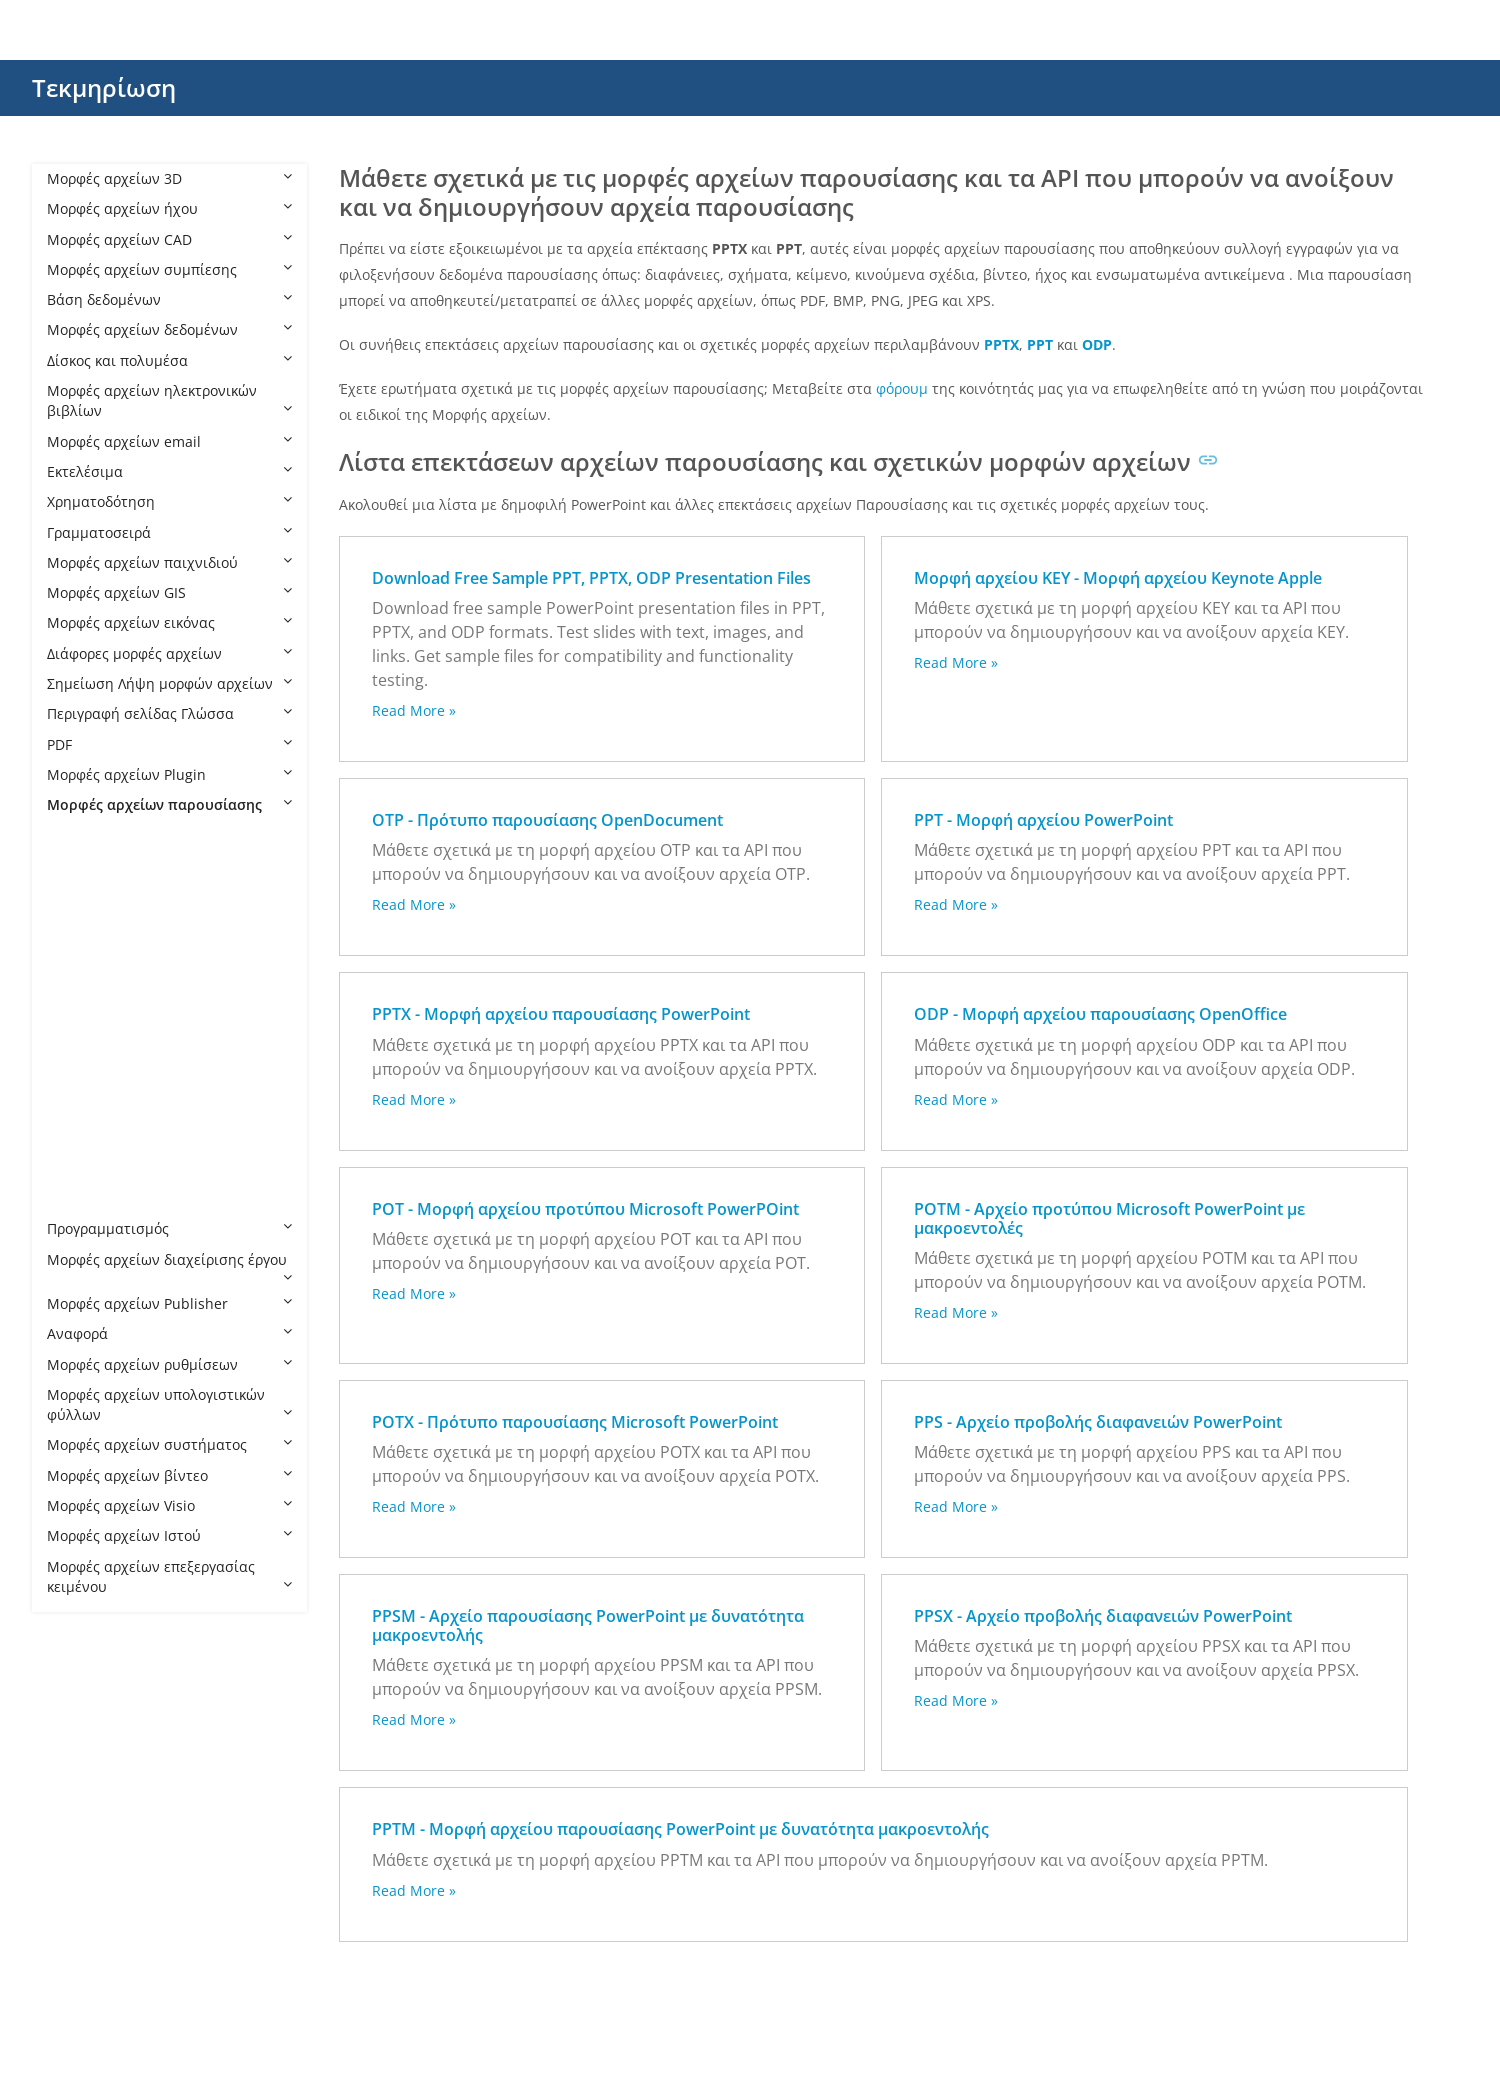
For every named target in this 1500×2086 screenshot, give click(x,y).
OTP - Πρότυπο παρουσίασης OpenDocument (547, 820)
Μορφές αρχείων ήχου (169, 208)
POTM (87, 986)
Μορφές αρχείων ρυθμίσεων (169, 1364)
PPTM (85, 1168)
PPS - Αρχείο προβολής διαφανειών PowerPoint (1098, 1422)
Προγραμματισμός (169, 1228)
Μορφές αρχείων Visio (169, 1505)
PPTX (83, 1198)
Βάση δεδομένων (169, 299)
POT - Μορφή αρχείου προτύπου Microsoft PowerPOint (585, 1209)
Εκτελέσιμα (169, 471)
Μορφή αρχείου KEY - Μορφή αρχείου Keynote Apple (1118, 578)
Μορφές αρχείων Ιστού (169, 1535)
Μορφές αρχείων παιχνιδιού (169, 562)
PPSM (85, 1077)
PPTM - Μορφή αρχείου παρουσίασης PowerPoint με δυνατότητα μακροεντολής (680, 1829)
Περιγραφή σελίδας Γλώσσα (169, 713)
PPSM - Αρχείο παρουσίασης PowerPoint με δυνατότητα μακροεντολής (588, 1625)
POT (80, 956)
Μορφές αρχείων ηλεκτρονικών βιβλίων (169, 400)
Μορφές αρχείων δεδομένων (169, 329)
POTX (84, 1016)
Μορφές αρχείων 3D (169, 178)
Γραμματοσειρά (169, 532)
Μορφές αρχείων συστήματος (169, 1444)
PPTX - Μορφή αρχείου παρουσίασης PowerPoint (561, 1014)
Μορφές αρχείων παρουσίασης (169, 804)
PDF (169, 744)
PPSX (83, 1107)
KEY (79, 865)
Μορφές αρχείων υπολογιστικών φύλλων (169, 1404)
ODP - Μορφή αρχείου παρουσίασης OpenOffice (1100, 1014)
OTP (80, 925)
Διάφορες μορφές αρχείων (169, 653)
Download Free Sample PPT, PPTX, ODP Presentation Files (591, 578)
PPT (79, 1138)
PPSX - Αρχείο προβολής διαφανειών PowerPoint (1103, 1616)
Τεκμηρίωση (104, 87)
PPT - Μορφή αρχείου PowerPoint (1043, 820)
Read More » (414, 710)
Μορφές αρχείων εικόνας (169, 622)
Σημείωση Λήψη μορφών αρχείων (169, 683)
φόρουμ (902, 388)
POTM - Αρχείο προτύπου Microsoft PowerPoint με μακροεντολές (1109, 1218)
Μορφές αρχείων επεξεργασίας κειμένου (169, 1576)
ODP (81, 895)
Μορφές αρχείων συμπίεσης (169, 269)
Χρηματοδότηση (169, 501)
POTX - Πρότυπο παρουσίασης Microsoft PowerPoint (575, 1422)
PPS (79, 1047)
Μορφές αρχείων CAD (169, 239)
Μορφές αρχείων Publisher (169, 1303)
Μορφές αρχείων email (169, 441)
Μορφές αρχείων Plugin (169, 774)
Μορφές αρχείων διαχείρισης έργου (169, 1267)
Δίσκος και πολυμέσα (169, 360)
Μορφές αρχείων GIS (169, 592)
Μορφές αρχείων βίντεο (169, 1475)
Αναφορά (169, 1333)
